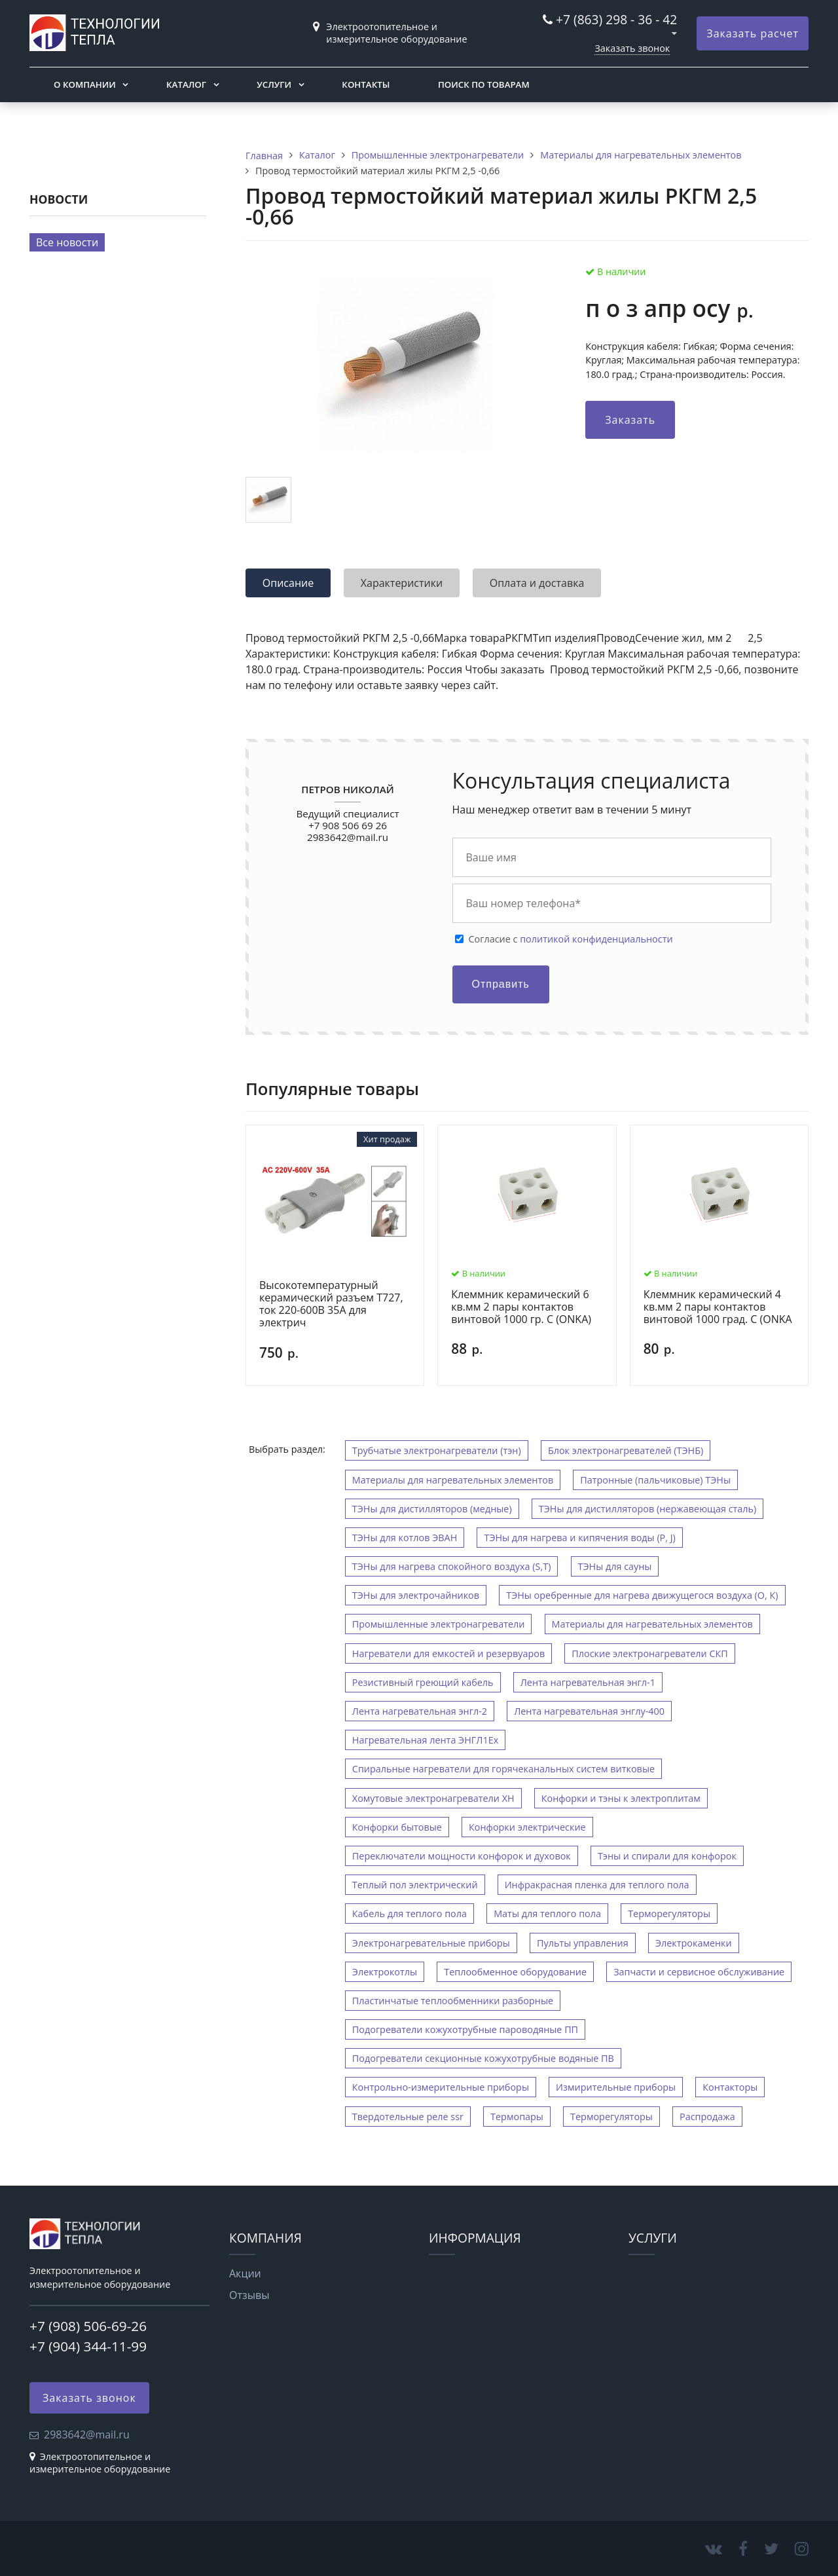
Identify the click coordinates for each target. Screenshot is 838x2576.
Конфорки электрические (527, 1827)
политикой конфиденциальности (596, 939)
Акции (245, 2273)
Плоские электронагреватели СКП (650, 1653)
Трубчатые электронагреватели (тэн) (436, 1450)
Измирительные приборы (616, 2087)
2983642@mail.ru (347, 837)
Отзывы (249, 2295)
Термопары (516, 2116)
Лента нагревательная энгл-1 (587, 1682)
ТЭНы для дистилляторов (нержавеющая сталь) (648, 1509)
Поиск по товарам (484, 84)
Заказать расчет (752, 33)
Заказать (630, 420)
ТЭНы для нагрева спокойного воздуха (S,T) (451, 1566)
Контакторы (729, 2087)
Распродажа (707, 2116)
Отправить (501, 984)
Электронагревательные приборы (431, 1943)
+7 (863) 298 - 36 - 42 (616, 19)
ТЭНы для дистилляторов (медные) (432, 1509)
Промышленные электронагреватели (438, 1624)
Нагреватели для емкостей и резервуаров (448, 1653)
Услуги (274, 84)
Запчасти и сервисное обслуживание (698, 1972)
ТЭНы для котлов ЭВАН (404, 1537)
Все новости (67, 242)
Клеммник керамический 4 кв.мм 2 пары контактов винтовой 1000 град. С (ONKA (718, 1307)
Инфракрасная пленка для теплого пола (597, 1884)
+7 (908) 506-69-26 (88, 2326)
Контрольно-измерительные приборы (440, 2087)
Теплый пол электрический (415, 1884)
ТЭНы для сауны (615, 1566)
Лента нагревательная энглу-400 (589, 1711)
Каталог (186, 84)
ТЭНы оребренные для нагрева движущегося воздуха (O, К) (642, 1595)
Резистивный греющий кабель (423, 1682)
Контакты (366, 84)
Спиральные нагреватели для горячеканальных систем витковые (503, 1769)
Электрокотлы (384, 1972)
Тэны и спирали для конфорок (667, 1856)
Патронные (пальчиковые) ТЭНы (655, 1480)
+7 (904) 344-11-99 (88, 2346)
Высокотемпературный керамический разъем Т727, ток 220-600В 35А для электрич (331, 1304)
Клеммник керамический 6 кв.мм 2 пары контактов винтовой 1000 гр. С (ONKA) (521, 1307)
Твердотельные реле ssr (408, 2116)
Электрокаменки (693, 1943)
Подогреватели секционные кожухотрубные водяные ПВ (483, 2058)
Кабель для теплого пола (409, 1913)
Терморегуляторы (669, 1913)
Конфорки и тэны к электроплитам (621, 1798)
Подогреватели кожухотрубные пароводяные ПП (465, 2029)
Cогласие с (571, 939)
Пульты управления (582, 1943)
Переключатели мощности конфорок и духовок (461, 1856)
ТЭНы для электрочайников (415, 1595)
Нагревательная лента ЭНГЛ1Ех (425, 1740)
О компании (85, 84)
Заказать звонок (632, 48)
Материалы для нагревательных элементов (452, 1480)
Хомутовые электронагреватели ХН (433, 1798)
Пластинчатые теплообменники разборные (452, 2000)
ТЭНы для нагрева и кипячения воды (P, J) (579, 1537)
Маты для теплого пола (547, 1913)
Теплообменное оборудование (515, 1972)
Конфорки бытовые (397, 1827)
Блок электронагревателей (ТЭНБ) (625, 1450)
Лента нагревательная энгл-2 (419, 1711)
